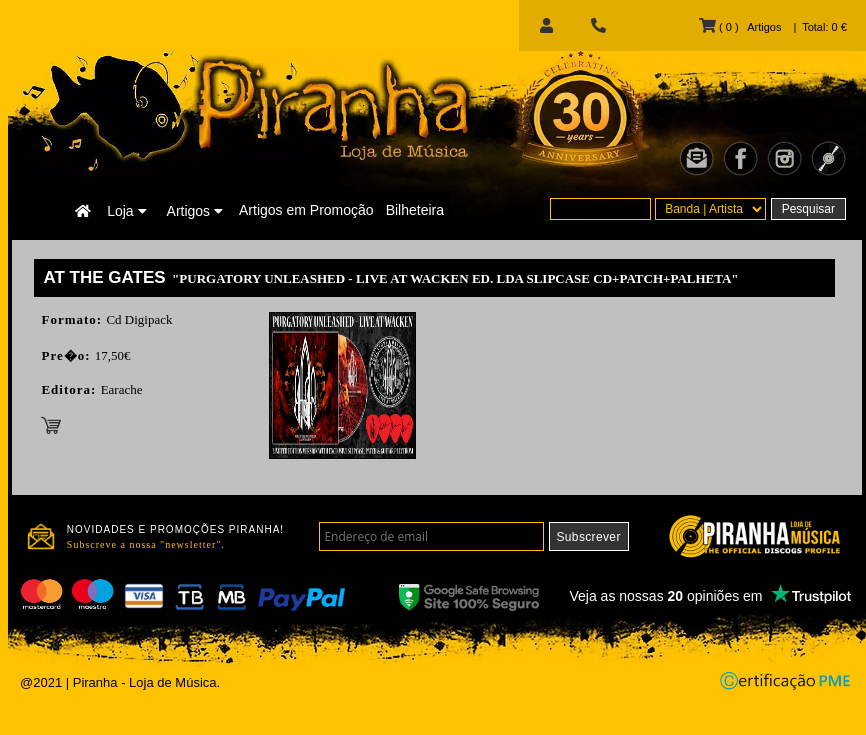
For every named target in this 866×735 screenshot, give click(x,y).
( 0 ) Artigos (740, 27)
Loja (126, 211)
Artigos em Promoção (306, 210)
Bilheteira (415, 210)
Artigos (195, 211)
